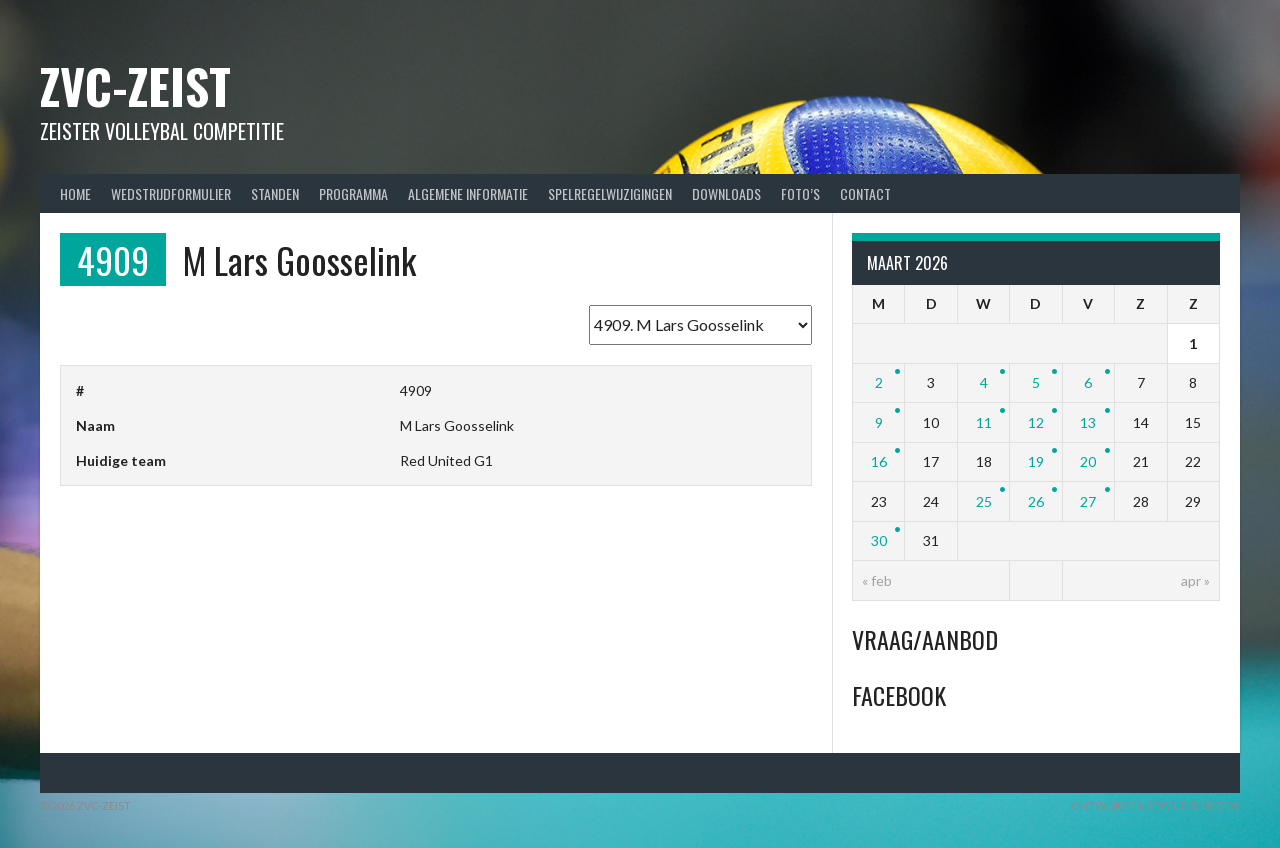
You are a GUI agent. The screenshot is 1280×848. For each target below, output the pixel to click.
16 (879, 461)
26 (1036, 501)
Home (75, 193)
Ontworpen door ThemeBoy (1155, 805)
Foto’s (800, 193)
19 (1036, 461)
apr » (1195, 580)
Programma (353, 193)
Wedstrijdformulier (171, 193)
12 (1036, 422)
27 (1088, 501)
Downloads (726, 193)
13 (1088, 422)
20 (1088, 461)
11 (984, 422)
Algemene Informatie (468, 193)
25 (984, 501)
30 (879, 540)
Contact (865, 193)
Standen (275, 193)
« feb (877, 580)
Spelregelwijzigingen (610, 193)
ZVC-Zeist (135, 85)
